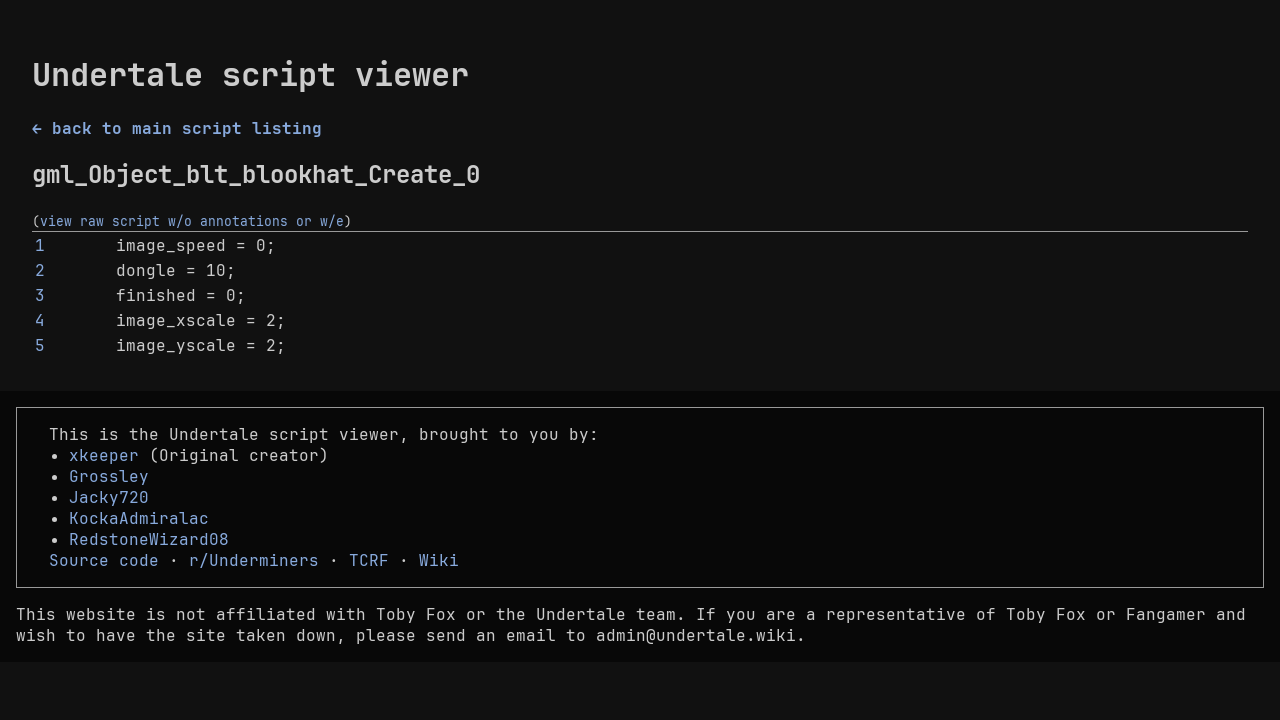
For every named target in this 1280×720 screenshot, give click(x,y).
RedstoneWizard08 (149, 539)
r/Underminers (254, 560)
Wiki (439, 560)
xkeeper (104, 455)
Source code (104, 560)
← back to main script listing (177, 128)
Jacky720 (109, 497)
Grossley (109, 476)
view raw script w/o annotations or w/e (192, 221)
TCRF (369, 560)
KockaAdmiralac (139, 518)
